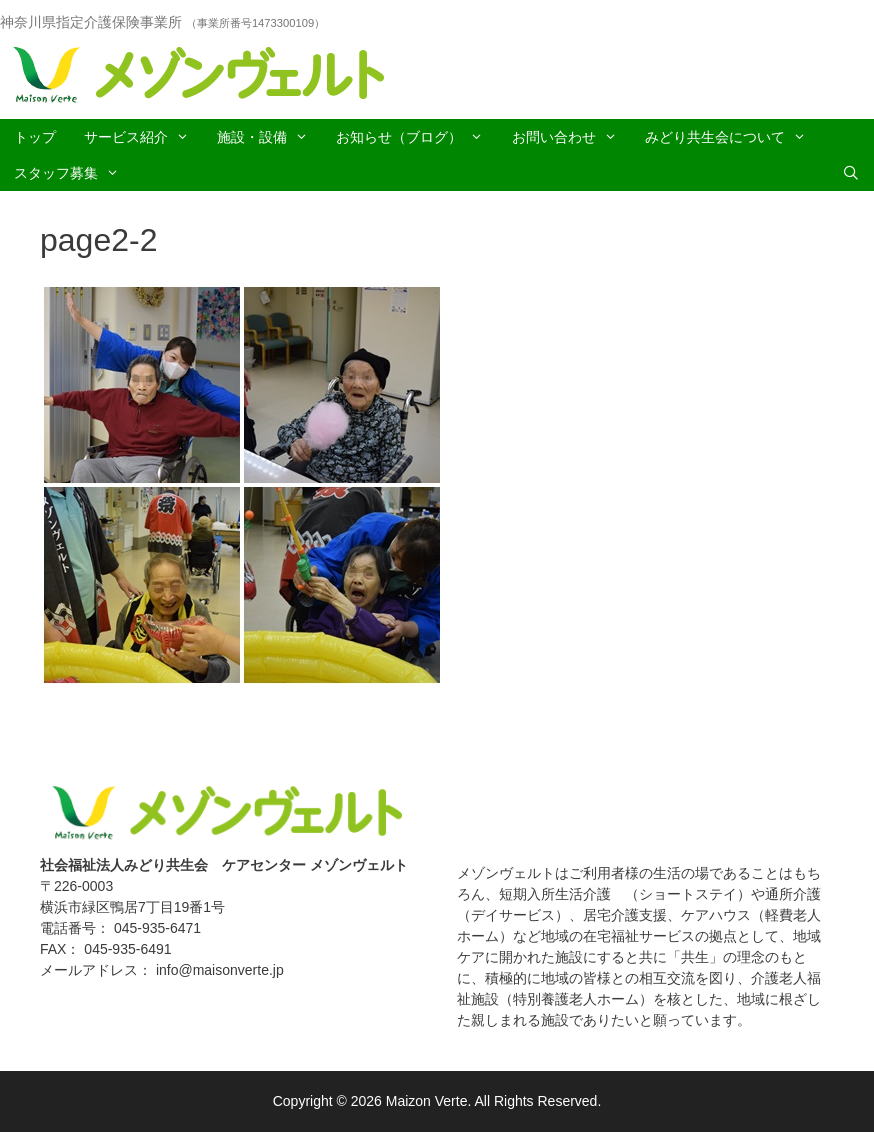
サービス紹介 (143, 137)
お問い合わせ (571, 137)
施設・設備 (269, 137)
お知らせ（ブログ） (416, 137)
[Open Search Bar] (851, 173)
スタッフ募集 (73, 173)
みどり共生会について (732, 137)
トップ (35, 137)
